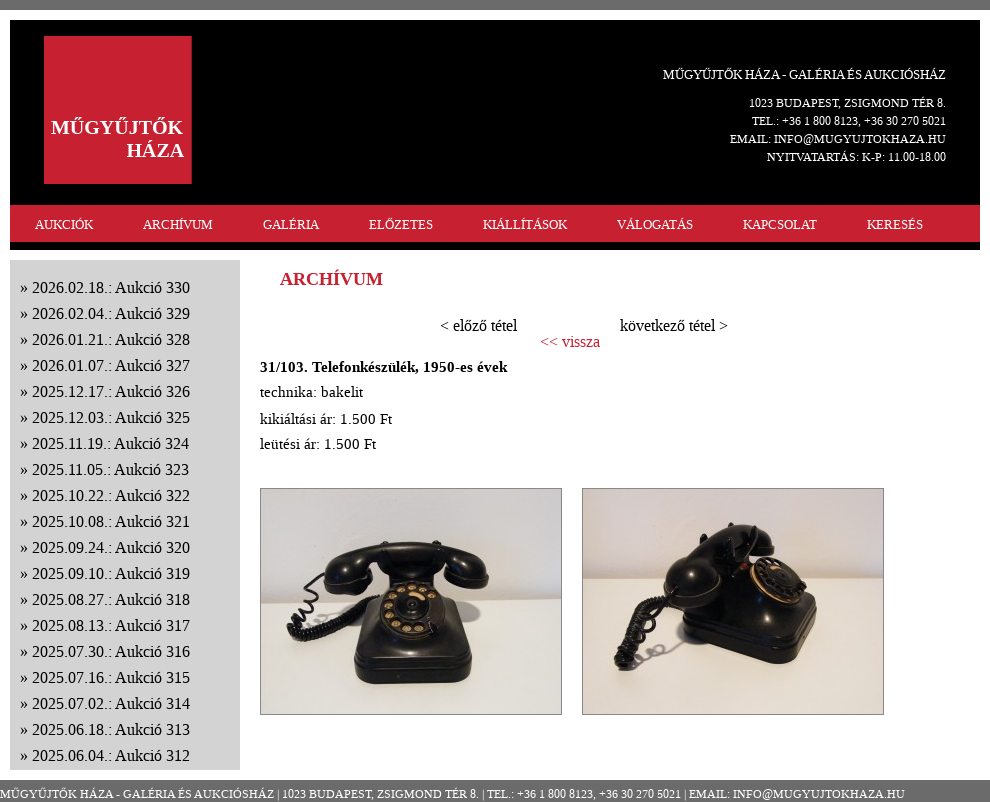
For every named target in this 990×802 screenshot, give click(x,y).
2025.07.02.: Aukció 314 (111, 703)
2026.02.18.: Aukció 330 (111, 287)
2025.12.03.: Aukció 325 (111, 417)
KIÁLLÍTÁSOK (525, 224)
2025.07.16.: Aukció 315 (111, 677)
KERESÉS (895, 224)
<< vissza (570, 342)
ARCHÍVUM (178, 224)
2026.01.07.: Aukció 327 (111, 365)
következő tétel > (674, 325)
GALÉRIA (291, 224)
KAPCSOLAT (780, 224)
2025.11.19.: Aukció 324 (110, 443)
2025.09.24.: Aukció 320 (111, 547)
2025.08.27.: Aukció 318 (111, 599)
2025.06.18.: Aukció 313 (111, 729)
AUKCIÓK (64, 224)
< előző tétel (478, 325)
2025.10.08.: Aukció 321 (111, 521)
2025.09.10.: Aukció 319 (111, 573)
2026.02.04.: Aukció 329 (111, 313)
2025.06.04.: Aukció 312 (111, 755)
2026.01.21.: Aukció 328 (111, 339)
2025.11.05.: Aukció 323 (110, 469)
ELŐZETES (401, 224)
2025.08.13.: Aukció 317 (111, 625)
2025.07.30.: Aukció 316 (111, 651)
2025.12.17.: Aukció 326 (111, 391)
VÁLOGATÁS (655, 224)
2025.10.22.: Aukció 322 (111, 495)
